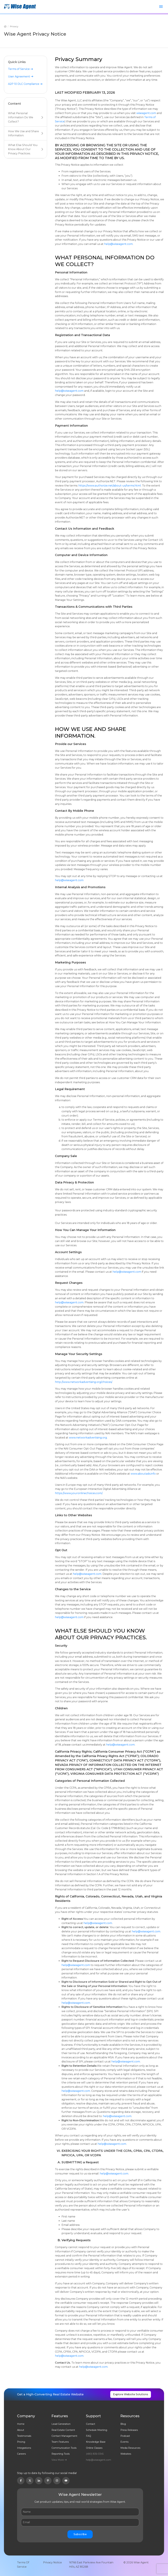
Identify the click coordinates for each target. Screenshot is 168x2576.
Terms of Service (20, 69)
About (20, 2430)
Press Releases (129, 2430)
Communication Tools (64, 2447)
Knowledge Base (95, 2441)
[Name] (80, 2512)
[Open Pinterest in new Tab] (48, 2480)
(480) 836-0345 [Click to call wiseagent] (95, 2453)
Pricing (21, 2441)
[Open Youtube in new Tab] (66, 2480)
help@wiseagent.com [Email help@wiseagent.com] (98, 2459)
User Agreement (20, 76)
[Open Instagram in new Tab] (57, 2480)
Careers (21, 2453)
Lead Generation (61, 2423)
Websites (125, 2453)
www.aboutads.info (143, 1473)
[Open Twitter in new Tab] (29, 2480)
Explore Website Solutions (130, 2394)
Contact (90, 2423)
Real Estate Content (63, 2430)
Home (20, 2423)
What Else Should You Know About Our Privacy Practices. (25, 149)
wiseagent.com (146, 113)
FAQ (88, 2435)
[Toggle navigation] (161, 6)
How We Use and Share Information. (25, 133)
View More (59, 2459)
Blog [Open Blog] (123, 2423)
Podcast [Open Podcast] (125, 2435)
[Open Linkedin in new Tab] (38, 2480)
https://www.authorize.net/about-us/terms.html (109, 485)
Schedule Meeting (96, 2430)
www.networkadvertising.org (88, 1437)
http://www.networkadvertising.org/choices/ (83, 1382)
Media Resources (130, 2447)
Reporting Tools (61, 2453)
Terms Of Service (23, 2564)
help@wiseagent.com (118, 244)
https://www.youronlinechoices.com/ (78, 1493)
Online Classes (94, 2447)
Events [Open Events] (124, 2441)
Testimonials (24, 2435)
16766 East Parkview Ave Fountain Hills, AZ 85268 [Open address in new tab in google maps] (91, 2564)
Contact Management (64, 2435)
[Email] (80, 2522)
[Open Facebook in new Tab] (20, 2480)
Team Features (60, 2441)
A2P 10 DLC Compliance (25, 83)
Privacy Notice (52, 2562)
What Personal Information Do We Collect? (25, 117)
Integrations (24, 2447)
